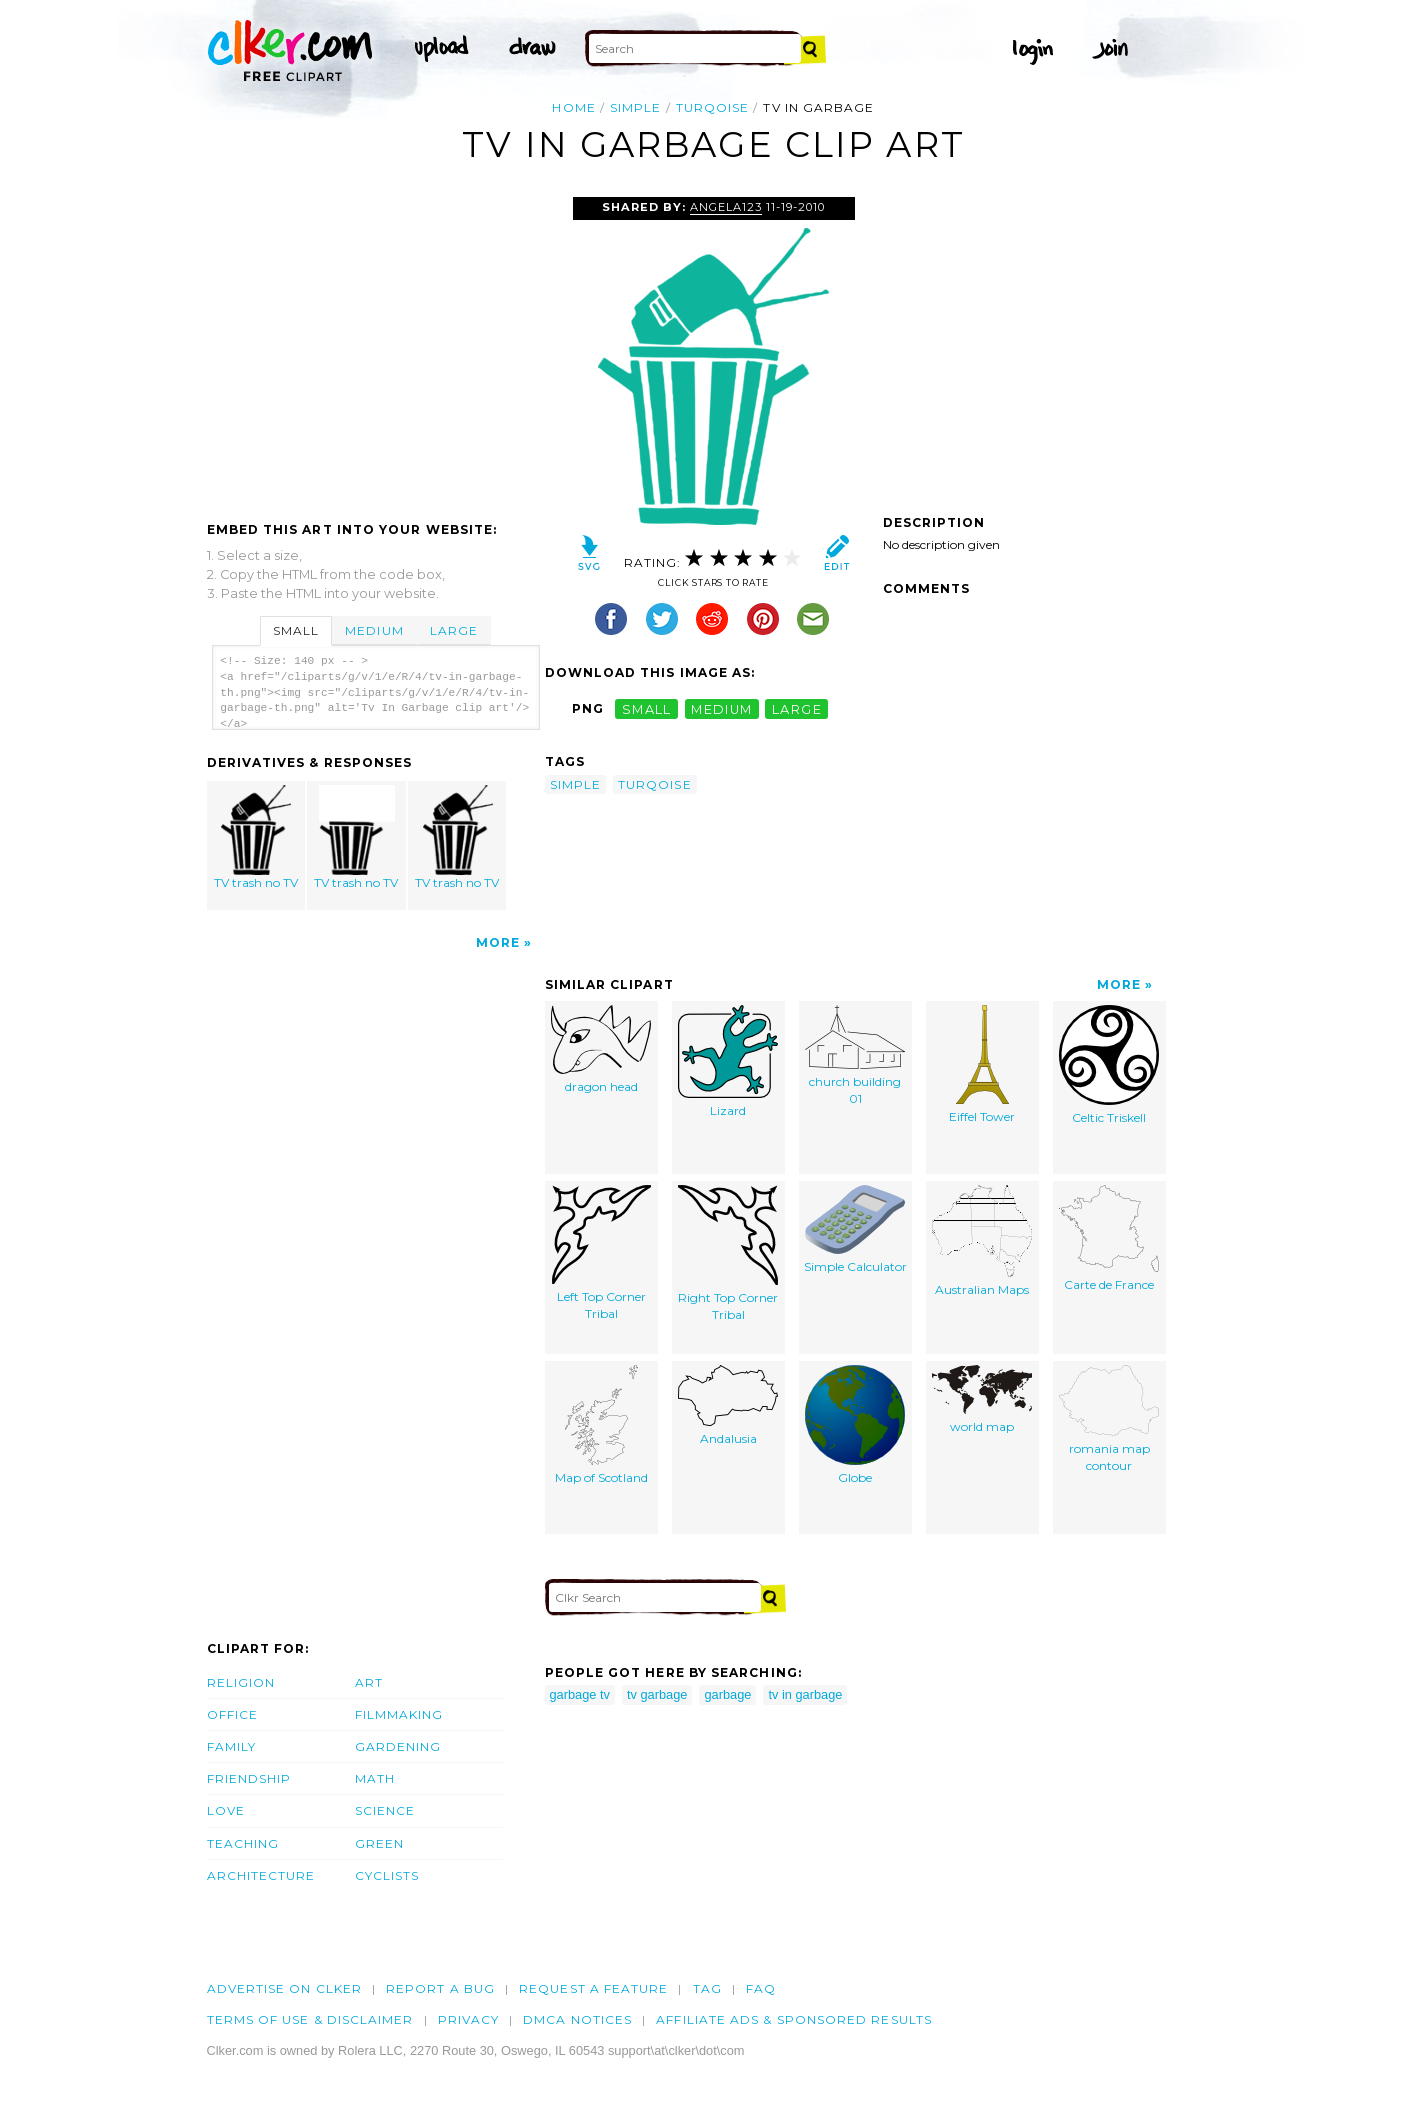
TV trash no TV (256, 837)
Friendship (249, 1778)
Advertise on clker (284, 1988)
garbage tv (580, 1694)
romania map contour (1109, 1419)
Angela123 (726, 207)
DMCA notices (577, 2019)
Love (226, 1810)
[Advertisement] (375, 347)
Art (369, 1682)
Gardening (398, 1746)
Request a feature (593, 1988)
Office (232, 1714)
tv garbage (657, 1694)
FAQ (761, 1988)
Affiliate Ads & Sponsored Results (794, 2019)
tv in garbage (805, 1694)
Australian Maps (982, 1241)
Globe (855, 1425)
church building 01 (855, 1055)
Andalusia (728, 1405)
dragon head (601, 1049)
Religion (241, 1682)
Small (296, 630)
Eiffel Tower (982, 1064)
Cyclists (387, 1875)
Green (379, 1843)
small (647, 708)
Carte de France (1109, 1238)
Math (375, 1778)
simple (635, 107)
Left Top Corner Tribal (601, 1253)
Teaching (243, 1843)
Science (385, 1810)
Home (573, 107)
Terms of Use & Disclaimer (310, 2019)
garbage (727, 1694)
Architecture (261, 1875)
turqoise (713, 107)
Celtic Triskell (1109, 1065)
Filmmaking (399, 1714)
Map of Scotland (601, 1425)
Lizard (728, 1061)
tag (707, 1988)
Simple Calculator (855, 1229)
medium (722, 708)
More (498, 942)
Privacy (469, 2019)
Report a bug (440, 1988)
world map (982, 1399)
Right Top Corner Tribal (728, 1253)
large (797, 708)
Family (231, 1746)
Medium (374, 630)
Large (454, 630)
